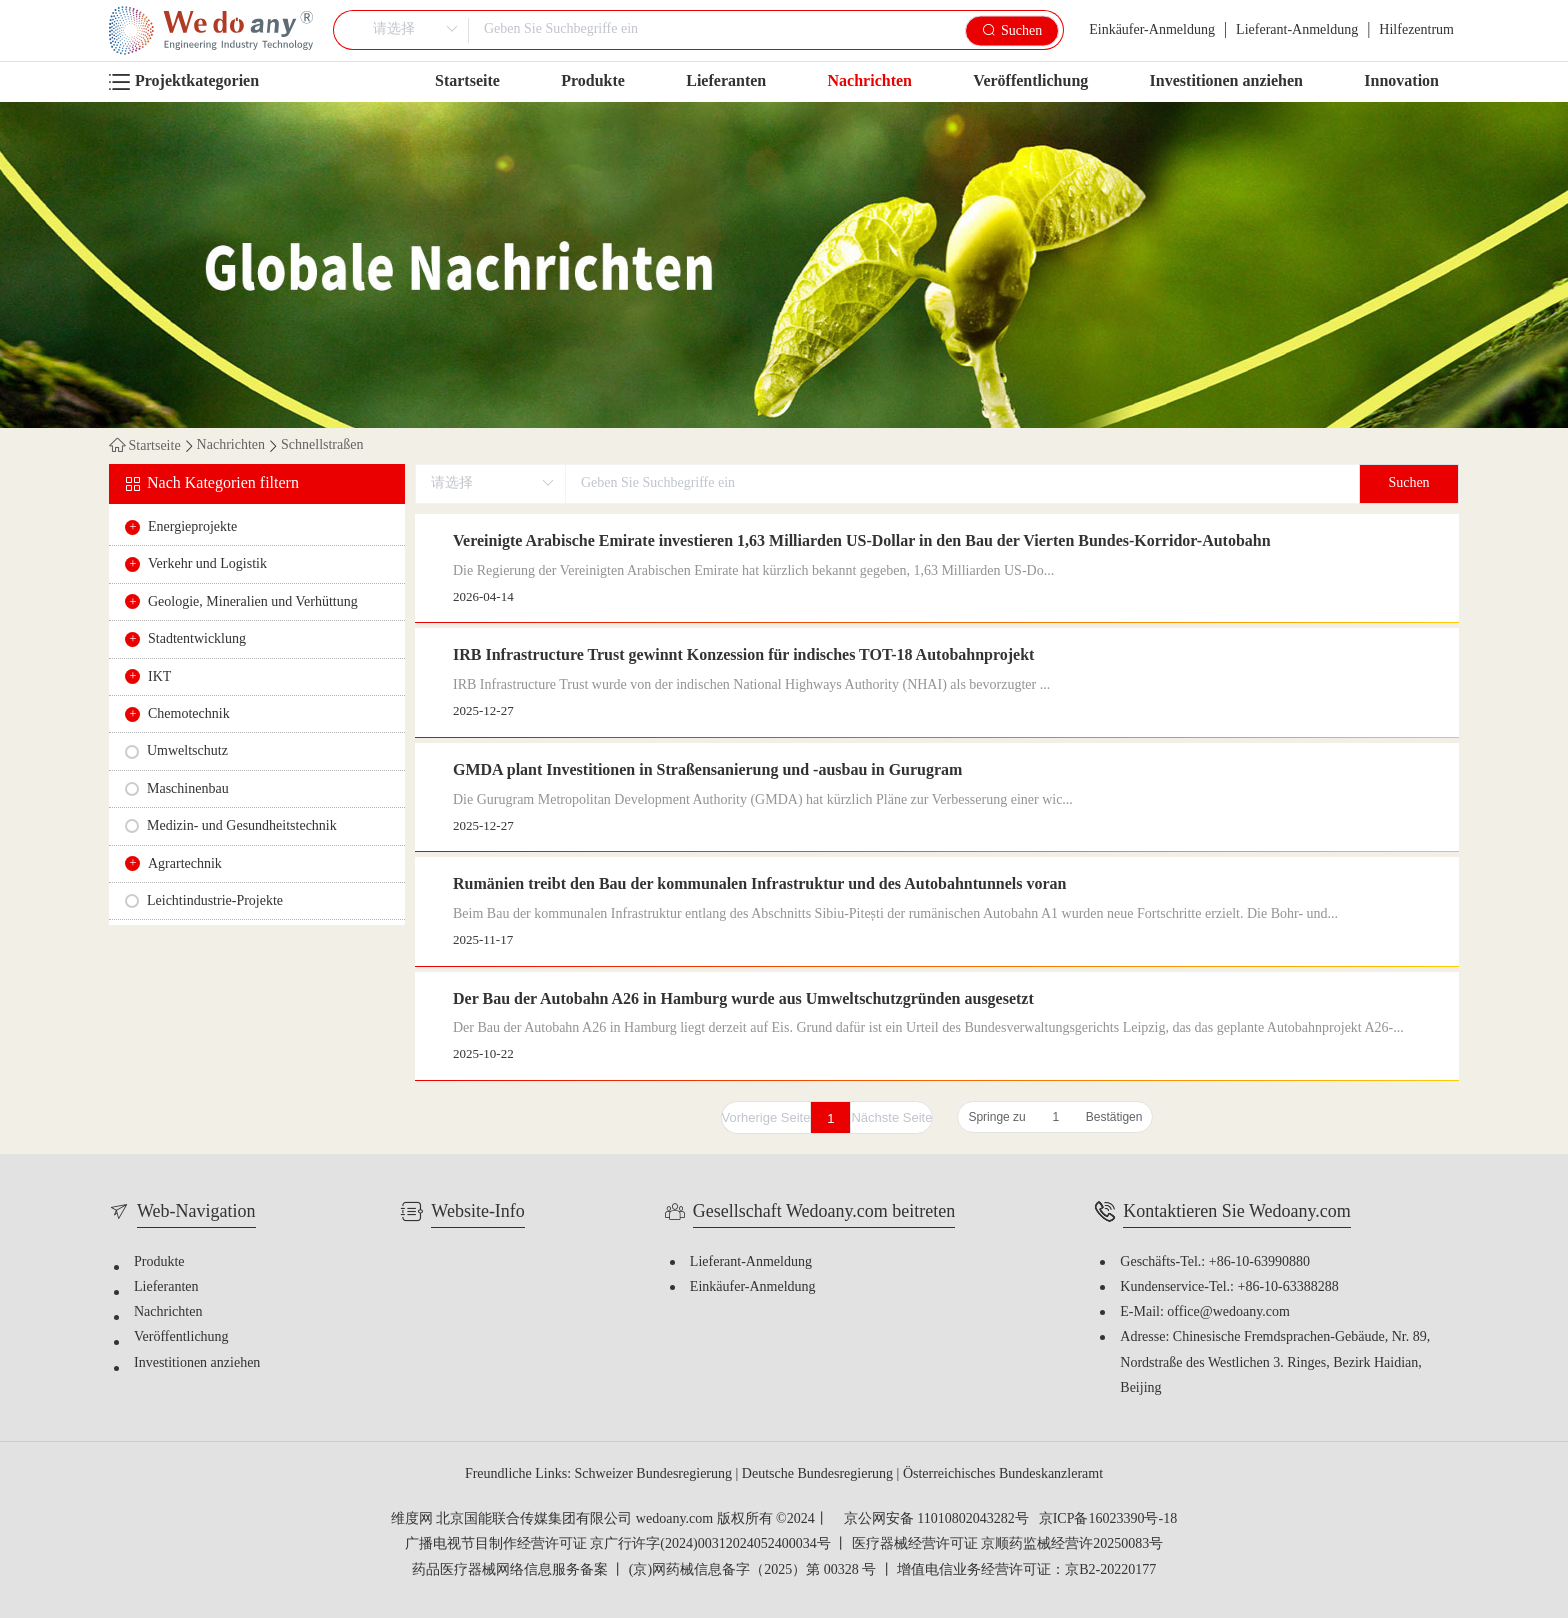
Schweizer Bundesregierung (655, 1474)
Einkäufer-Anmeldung (1152, 30)
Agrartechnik (185, 864)
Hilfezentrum (1416, 30)
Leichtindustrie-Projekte (215, 901)
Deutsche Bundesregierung (819, 1474)
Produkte (593, 81)
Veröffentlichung (1030, 81)
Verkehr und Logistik (207, 564)
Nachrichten (870, 81)
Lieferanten (726, 81)
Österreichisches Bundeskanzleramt (1003, 1474)
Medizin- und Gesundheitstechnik (242, 826)
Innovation (1401, 81)
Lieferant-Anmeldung (1297, 30)
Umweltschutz (187, 751)
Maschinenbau (188, 789)
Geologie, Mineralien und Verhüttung (253, 602)
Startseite (467, 81)
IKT (159, 677)
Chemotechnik (189, 714)
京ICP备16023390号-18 (1108, 1520)
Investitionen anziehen (1226, 81)
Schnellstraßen (322, 446)
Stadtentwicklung (197, 639)
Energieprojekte (192, 527)
